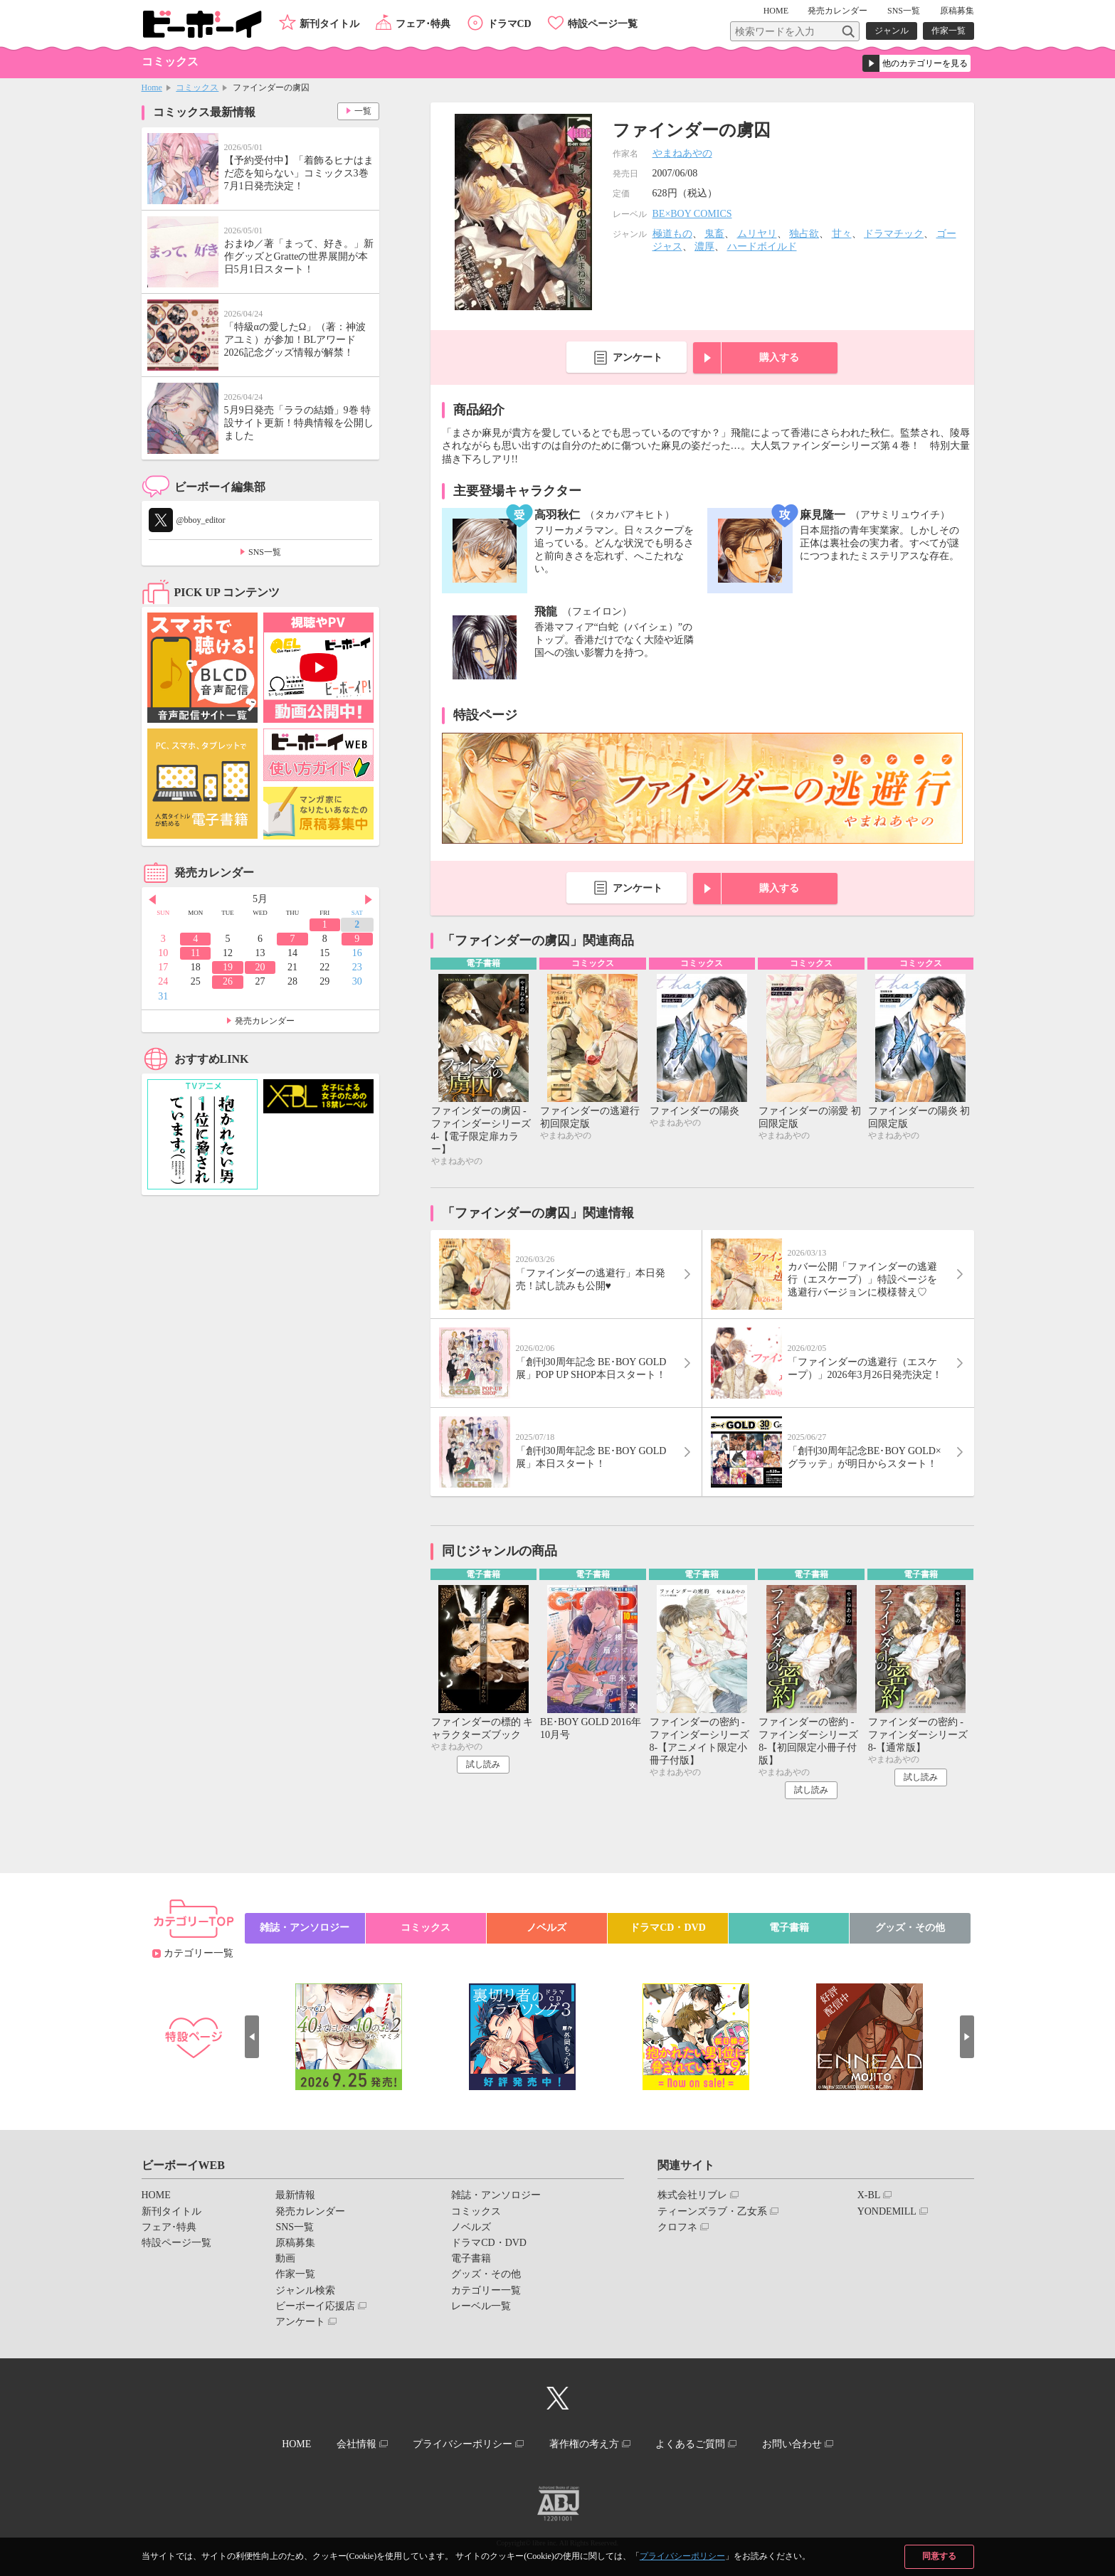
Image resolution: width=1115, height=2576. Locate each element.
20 (260, 967)
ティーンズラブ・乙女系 (712, 2211)
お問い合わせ (792, 2444)
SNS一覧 (903, 11)
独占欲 (804, 233)
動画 (285, 2258)
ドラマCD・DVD (668, 1927)
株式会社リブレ (692, 2195)
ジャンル (891, 31)
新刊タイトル (329, 23)
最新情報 (295, 2195)
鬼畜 (714, 233)
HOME (775, 11)
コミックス (197, 87)
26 (228, 981)
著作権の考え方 (584, 2444)
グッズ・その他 (910, 1927)
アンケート (637, 357)
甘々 (842, 233)
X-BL (869, 2195)
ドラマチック (894, 233)
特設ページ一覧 (603, 23)
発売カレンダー (265, 1021)
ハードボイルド (762, 246)
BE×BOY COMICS (692, 213)
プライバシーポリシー (682, 2556)
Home (152, 87)
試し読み (483, 1764)
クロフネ (677, 2227)
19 (228, 967)
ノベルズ (546, 1927)
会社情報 (356, 2444)
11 (195, 953)
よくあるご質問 (690, 2444)
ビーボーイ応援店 (315, 2306)
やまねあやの (682, 153)
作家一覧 (948, 31)
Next (368, 900)
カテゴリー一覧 (198, 1953)
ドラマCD (509, 23)
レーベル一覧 (481, 2306)
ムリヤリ (757, 233)
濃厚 (704, 246)
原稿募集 (957, 11)
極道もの (672, 233)
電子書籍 (789, 1927)
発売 (837, 11)
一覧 (362, 111)
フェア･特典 (423, 23)
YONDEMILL (886, 2211)
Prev (152, 900)
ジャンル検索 (305, 2290)
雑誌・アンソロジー (304, 1927)
